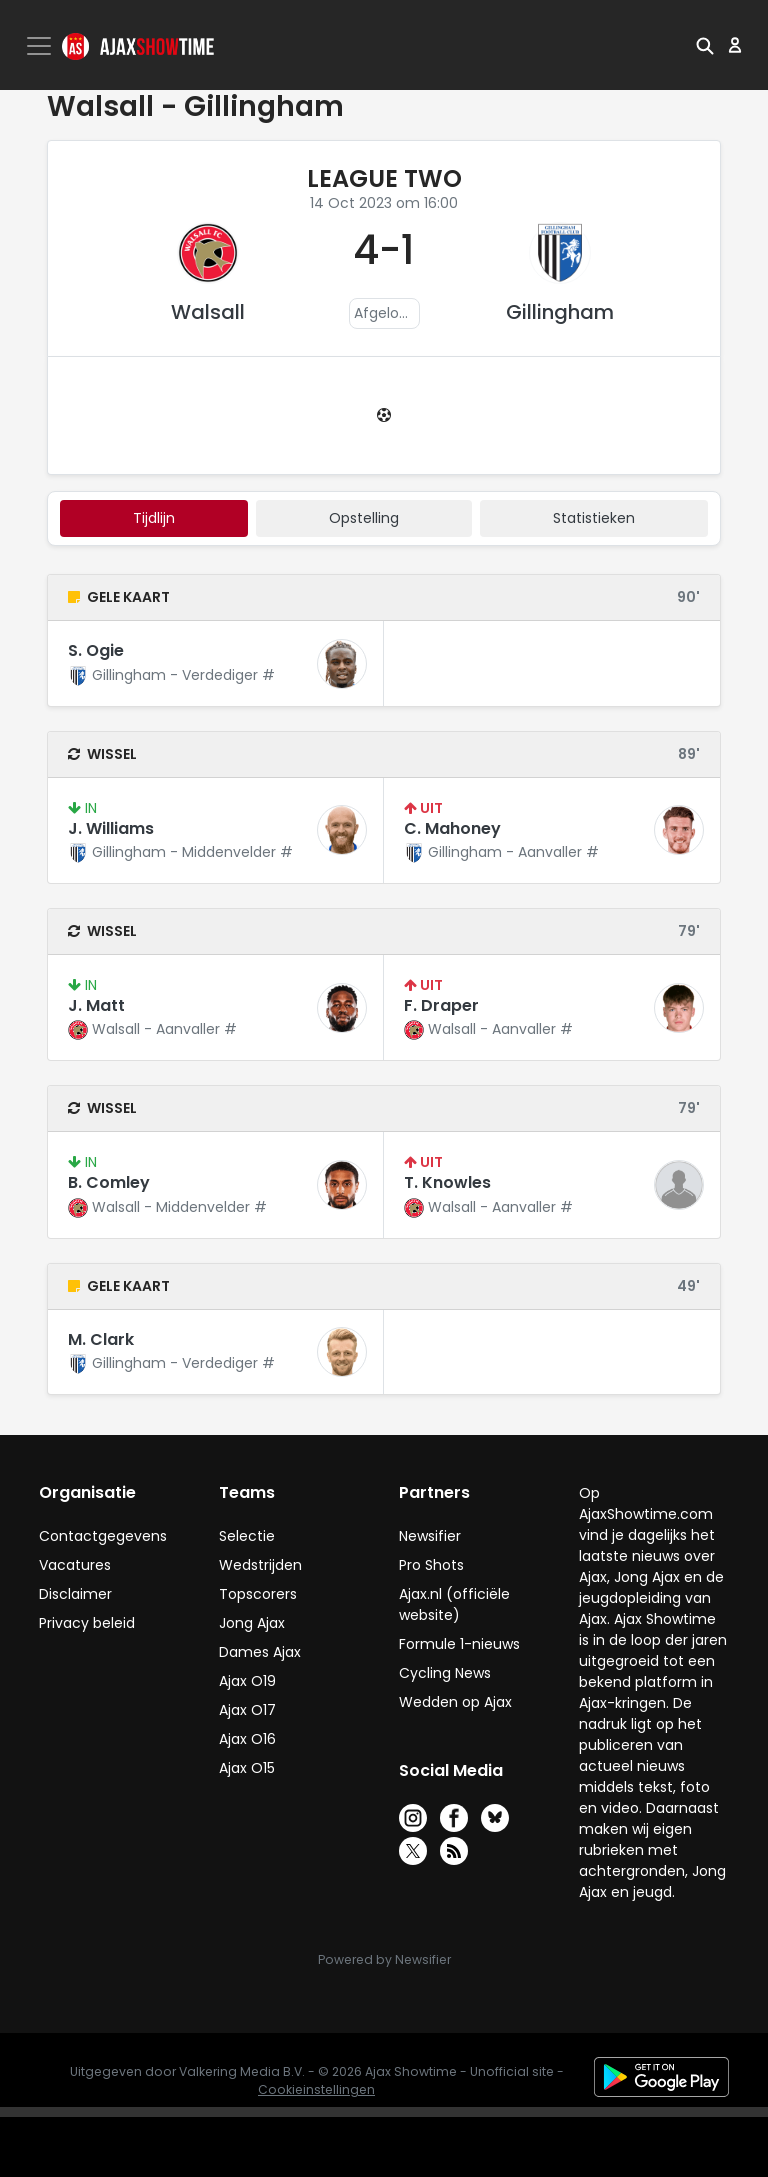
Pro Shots (431, 1565)
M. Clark (101, 1339)
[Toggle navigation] (41, 46)
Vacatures (75, 1565)
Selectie (247, 1536)
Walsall (208, 312)
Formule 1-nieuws (459, 1644)
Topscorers (258, 1594)
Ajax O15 (247, 1768)
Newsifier (430, 1536)
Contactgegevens (103, 1536)
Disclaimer (75, 1594)
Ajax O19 (247, 1681)
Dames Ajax (260, 1652)
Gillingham (560, 312)
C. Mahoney (452, 828)
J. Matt (96, 1005)
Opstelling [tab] (364, 518)
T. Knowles (447, 1182)
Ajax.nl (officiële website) (454, 1604)
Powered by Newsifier (384, 1959)
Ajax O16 (247, 1739)
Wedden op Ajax (455, 1702)
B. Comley (109, 1182)
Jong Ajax (252, 1623)
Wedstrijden (260, 1565)
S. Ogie (96, 650)
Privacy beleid (87, 1623)
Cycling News (445, 1673)
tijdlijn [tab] (154, 518)
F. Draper (441, 1005)
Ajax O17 (247, 1710)
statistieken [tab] (594, 518)
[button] (705, 45)
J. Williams (111, 828)
